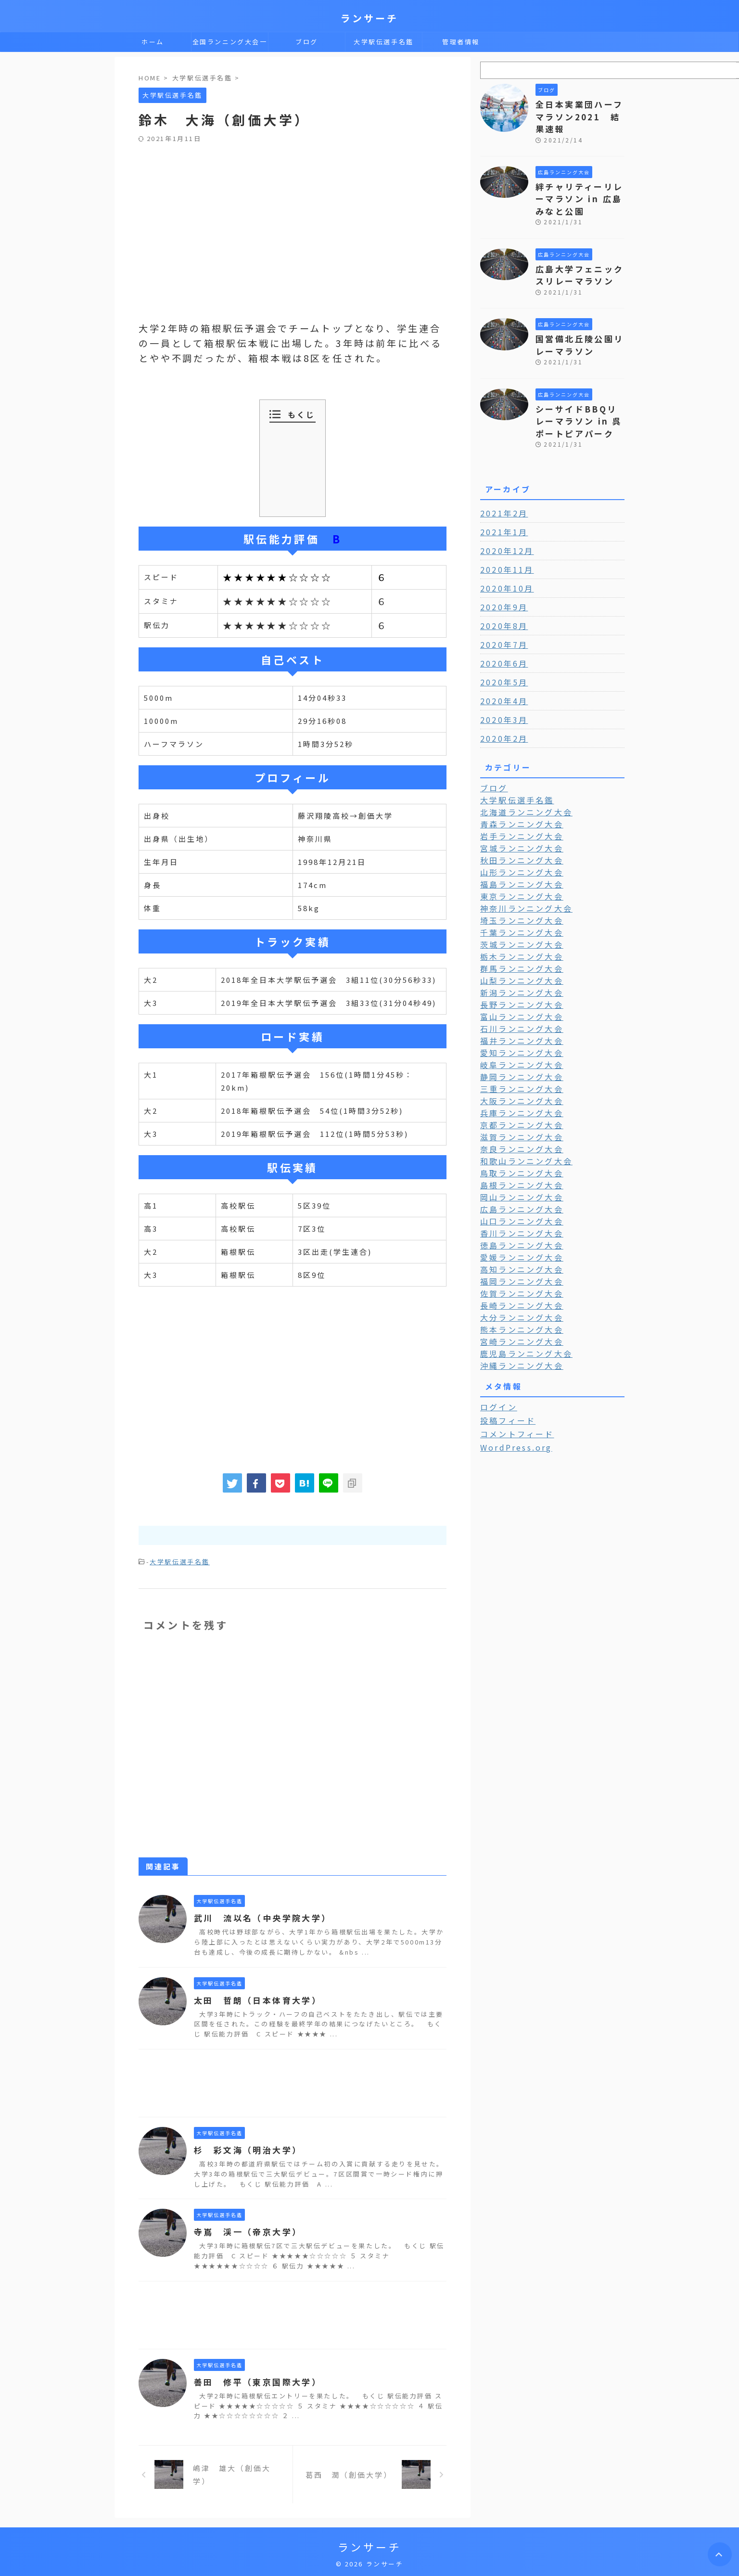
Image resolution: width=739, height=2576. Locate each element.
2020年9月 (501, 578)
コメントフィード (512, 1381)
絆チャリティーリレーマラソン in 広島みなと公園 (579, 182)
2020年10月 (503, 560)
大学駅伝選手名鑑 (384, 41)
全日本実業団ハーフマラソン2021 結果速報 (579, 108)
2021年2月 (501, 484)
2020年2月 (501, 710)
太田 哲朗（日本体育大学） (254, 1999)
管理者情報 (461, 41)
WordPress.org (512, 1394)
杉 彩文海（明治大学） (244, 2148)
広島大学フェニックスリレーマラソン (576, 254)
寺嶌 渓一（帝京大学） (244, 2230)
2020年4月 (501, 672)
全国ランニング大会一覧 (230, 44)
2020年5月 (501, 653)
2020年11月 (503, 541)
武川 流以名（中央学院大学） (258, 1916)
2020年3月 (501, 691)
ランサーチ (369, 18)
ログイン (496, 1355)
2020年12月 (503, 522)
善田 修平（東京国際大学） (254, 2380)
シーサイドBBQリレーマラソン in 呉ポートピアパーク (579, 394)
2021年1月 (501, 503)
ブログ (306, 41)
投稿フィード (504, 1368)
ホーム (152, 41)
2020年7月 (501, 616)
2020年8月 (501, 597)
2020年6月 (501, 635)
